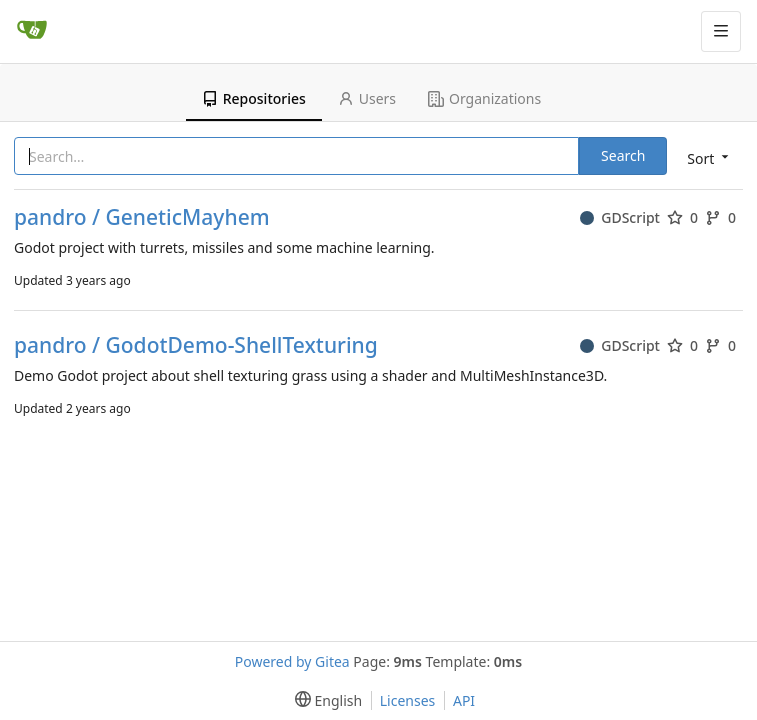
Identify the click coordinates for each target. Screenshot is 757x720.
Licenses (408, 700)
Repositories (254, 98)
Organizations (484, 98)
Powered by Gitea (292, 661)
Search (623, 155)
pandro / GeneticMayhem (142, 217)
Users (367, 98)
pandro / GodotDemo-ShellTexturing (196, 345)
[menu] (706, 157)
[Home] (32, 31)
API (464, 700)
